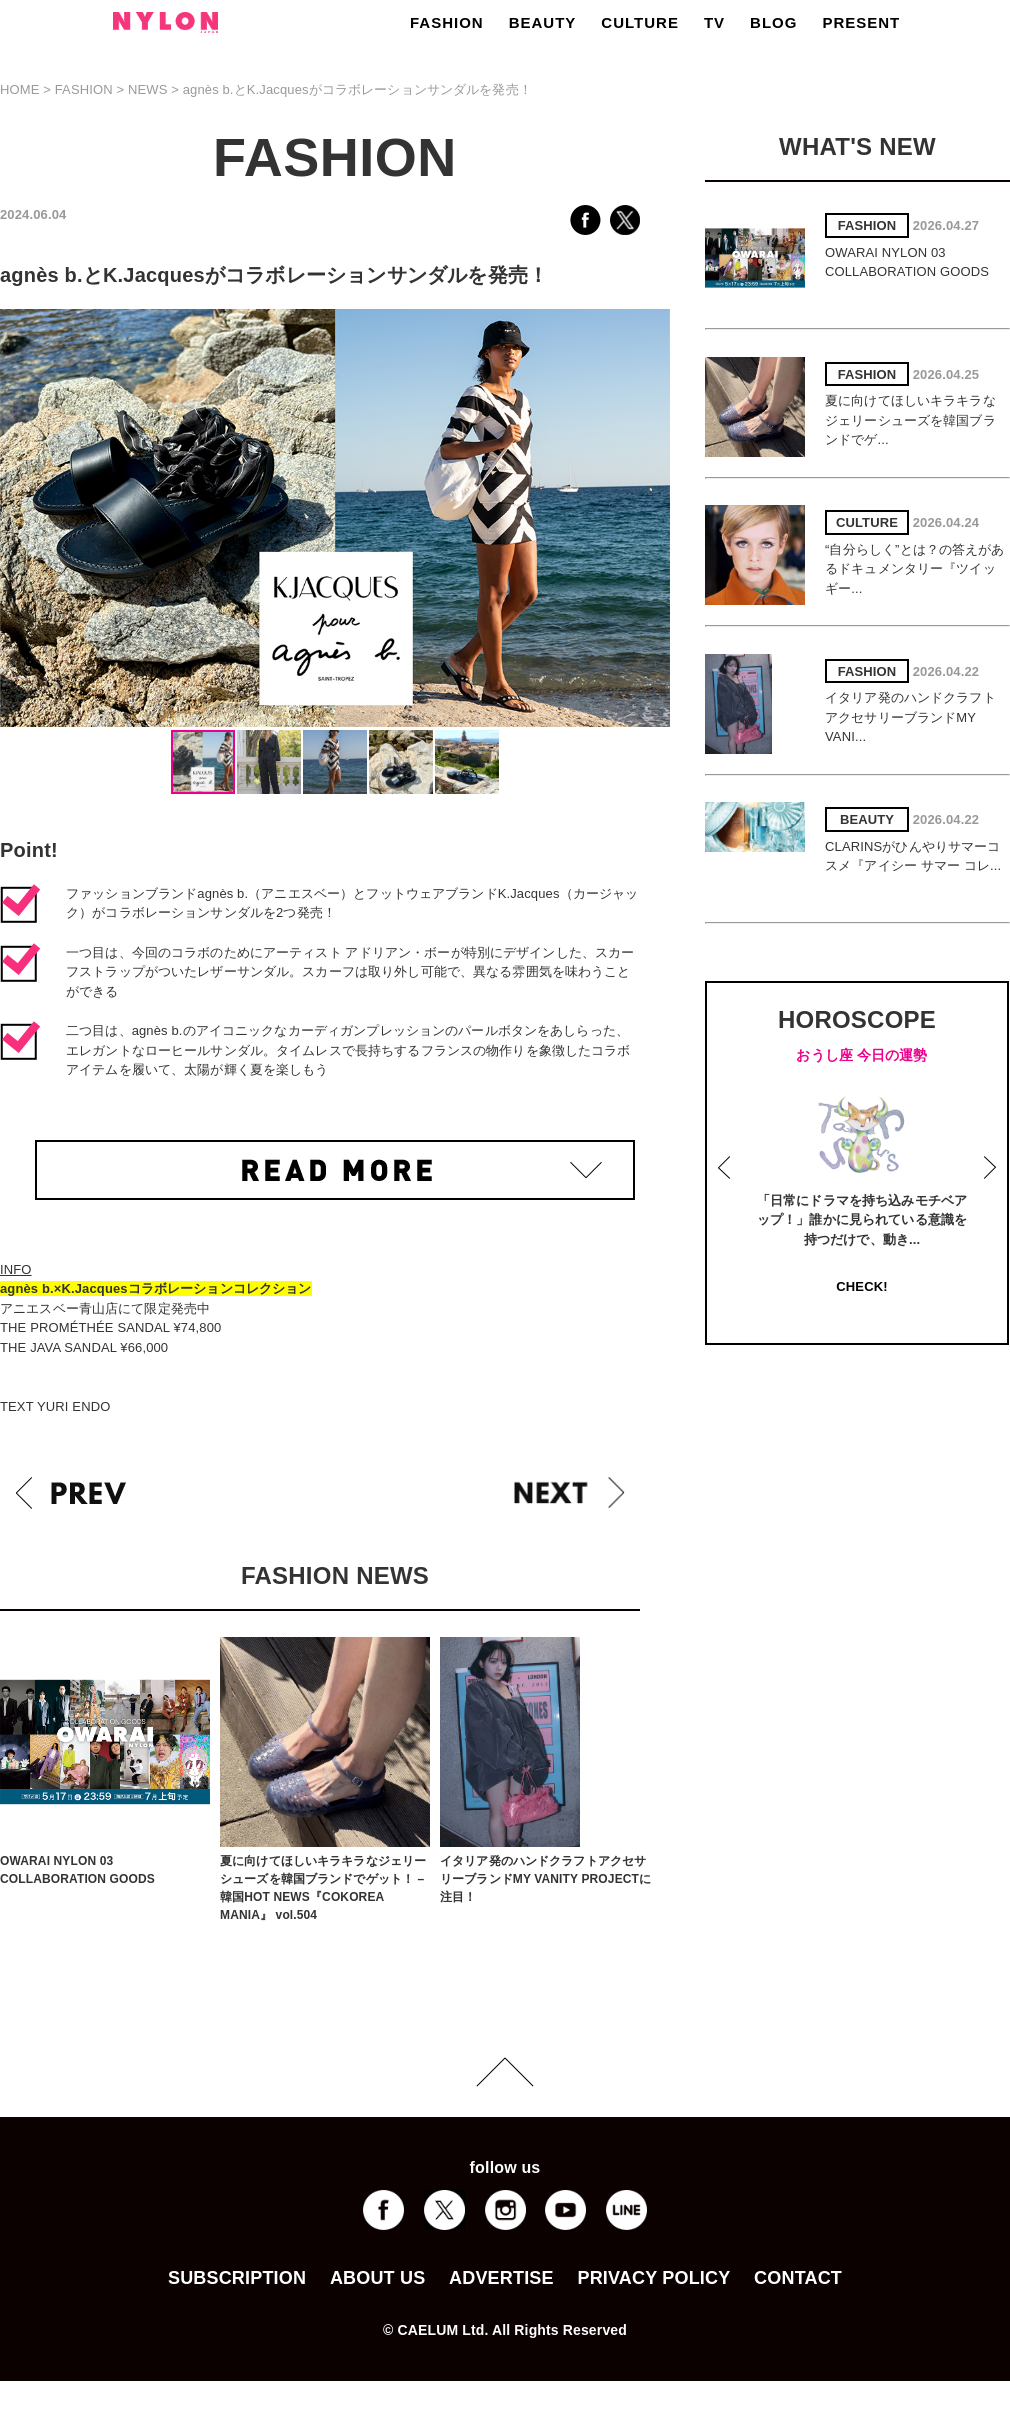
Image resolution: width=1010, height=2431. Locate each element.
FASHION (447, 22)
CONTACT (798, 2278)
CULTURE (640, 22)
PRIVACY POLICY (653, 2278)
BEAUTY (543, 22)
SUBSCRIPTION (237, 2278)
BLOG (773, 22)
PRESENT (861, 22)
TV (714, 22)
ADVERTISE (501, 2278)
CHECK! (861, 1286)
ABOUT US (377, 2278)
